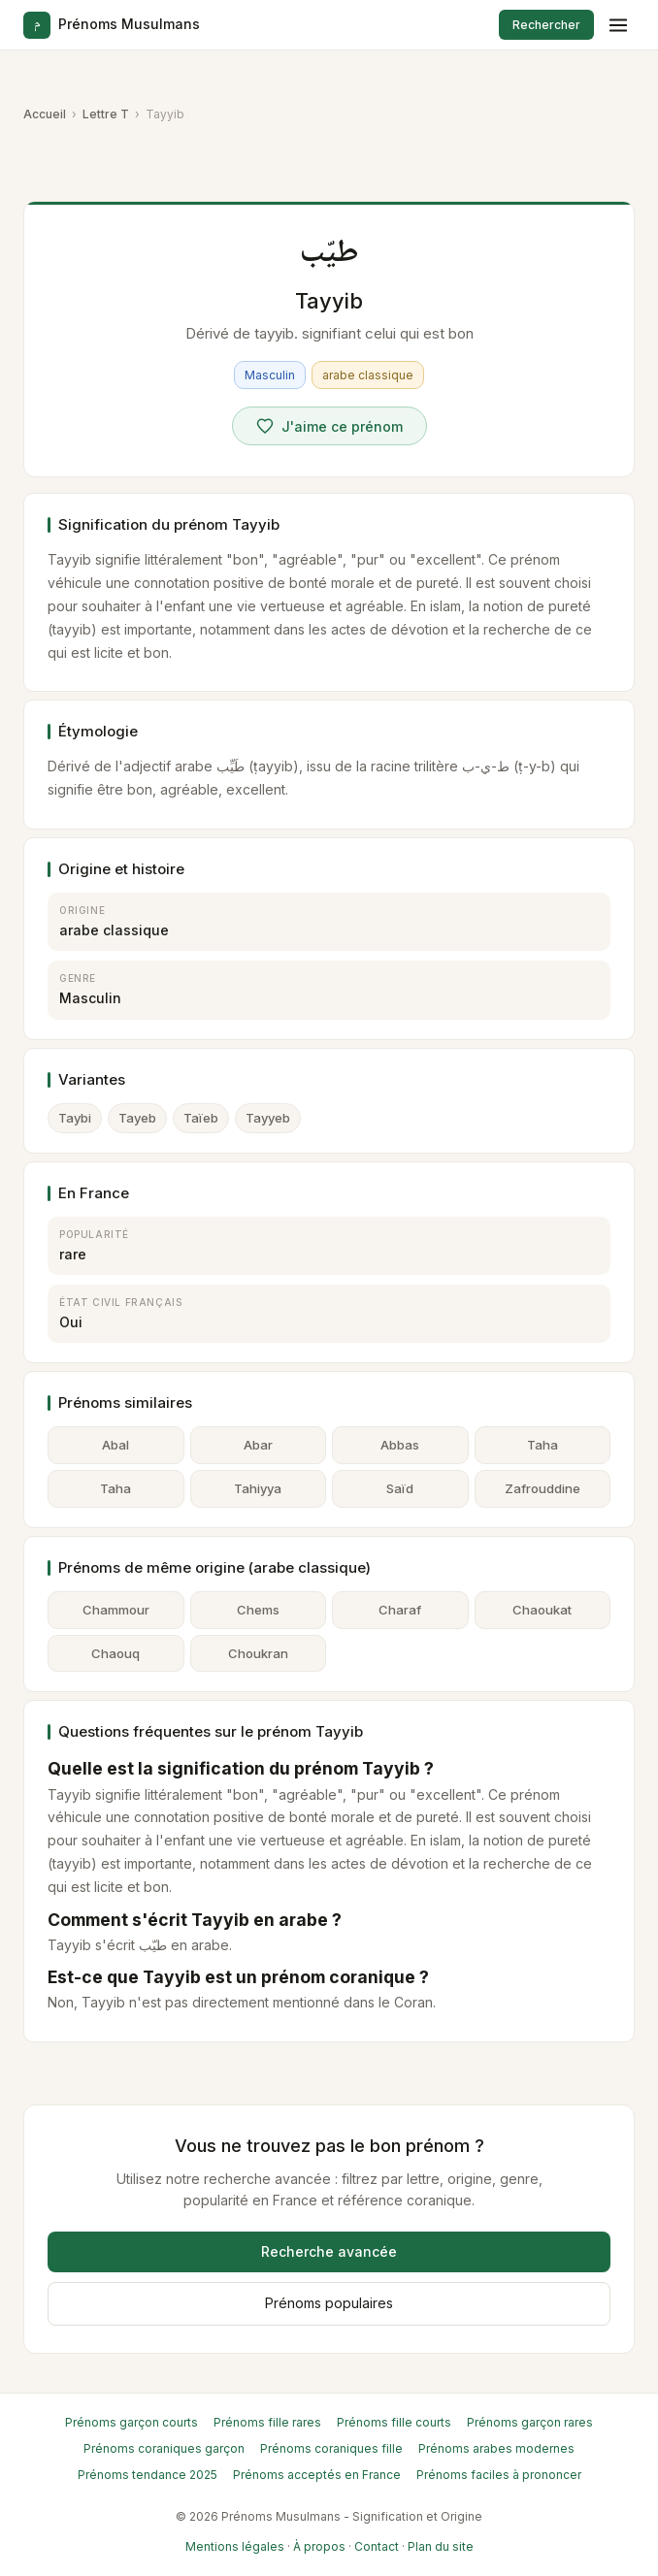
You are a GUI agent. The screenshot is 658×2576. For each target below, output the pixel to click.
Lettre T (105, 114)
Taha (542, 1444)
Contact (376, 2546)
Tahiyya (257, 1488)
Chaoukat (542, 1609)
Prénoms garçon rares (530, 2422)
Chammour (115, 1609)
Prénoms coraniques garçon (164, 2448)
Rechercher (546, 24)
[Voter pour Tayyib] (329, 426)
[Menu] (618, 25)
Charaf (399, 1609)
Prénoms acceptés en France (317, 2474)
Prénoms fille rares (267, 2422)
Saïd (399, 1488)
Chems (258, 1609)
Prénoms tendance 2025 (147, 2474)
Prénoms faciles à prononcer (498, 2474)
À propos (319, 2546)
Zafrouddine (542, 1488)
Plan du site (441, 2546)
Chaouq (115, 1653)
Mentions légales (234, 2546)
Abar (258, 1444)
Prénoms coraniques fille (331, 2448)
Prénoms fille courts (394, 2422)
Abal (115, 1444)
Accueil (44, 114)
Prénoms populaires (329, 2303)
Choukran (258, 1653)
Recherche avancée (329, 2251)
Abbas (399, 1444)
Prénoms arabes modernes (496, 2448)
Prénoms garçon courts (131, 2422)
